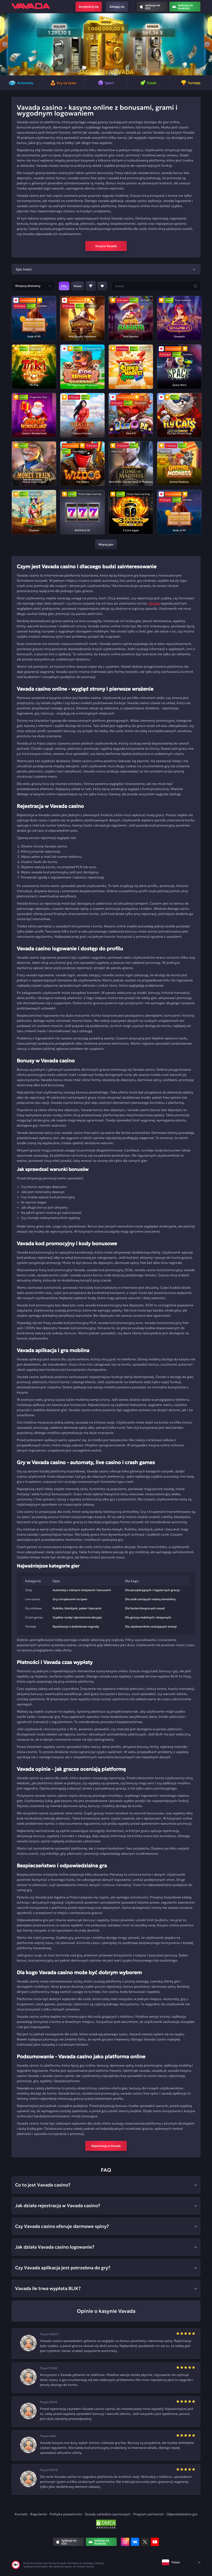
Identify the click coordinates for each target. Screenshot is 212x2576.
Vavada (154, 603)
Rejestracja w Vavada (106, 2146)
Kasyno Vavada (106, 246)
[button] (5, 44)
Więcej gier (106, 544)
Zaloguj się (117, 6)
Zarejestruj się (89, 6)
